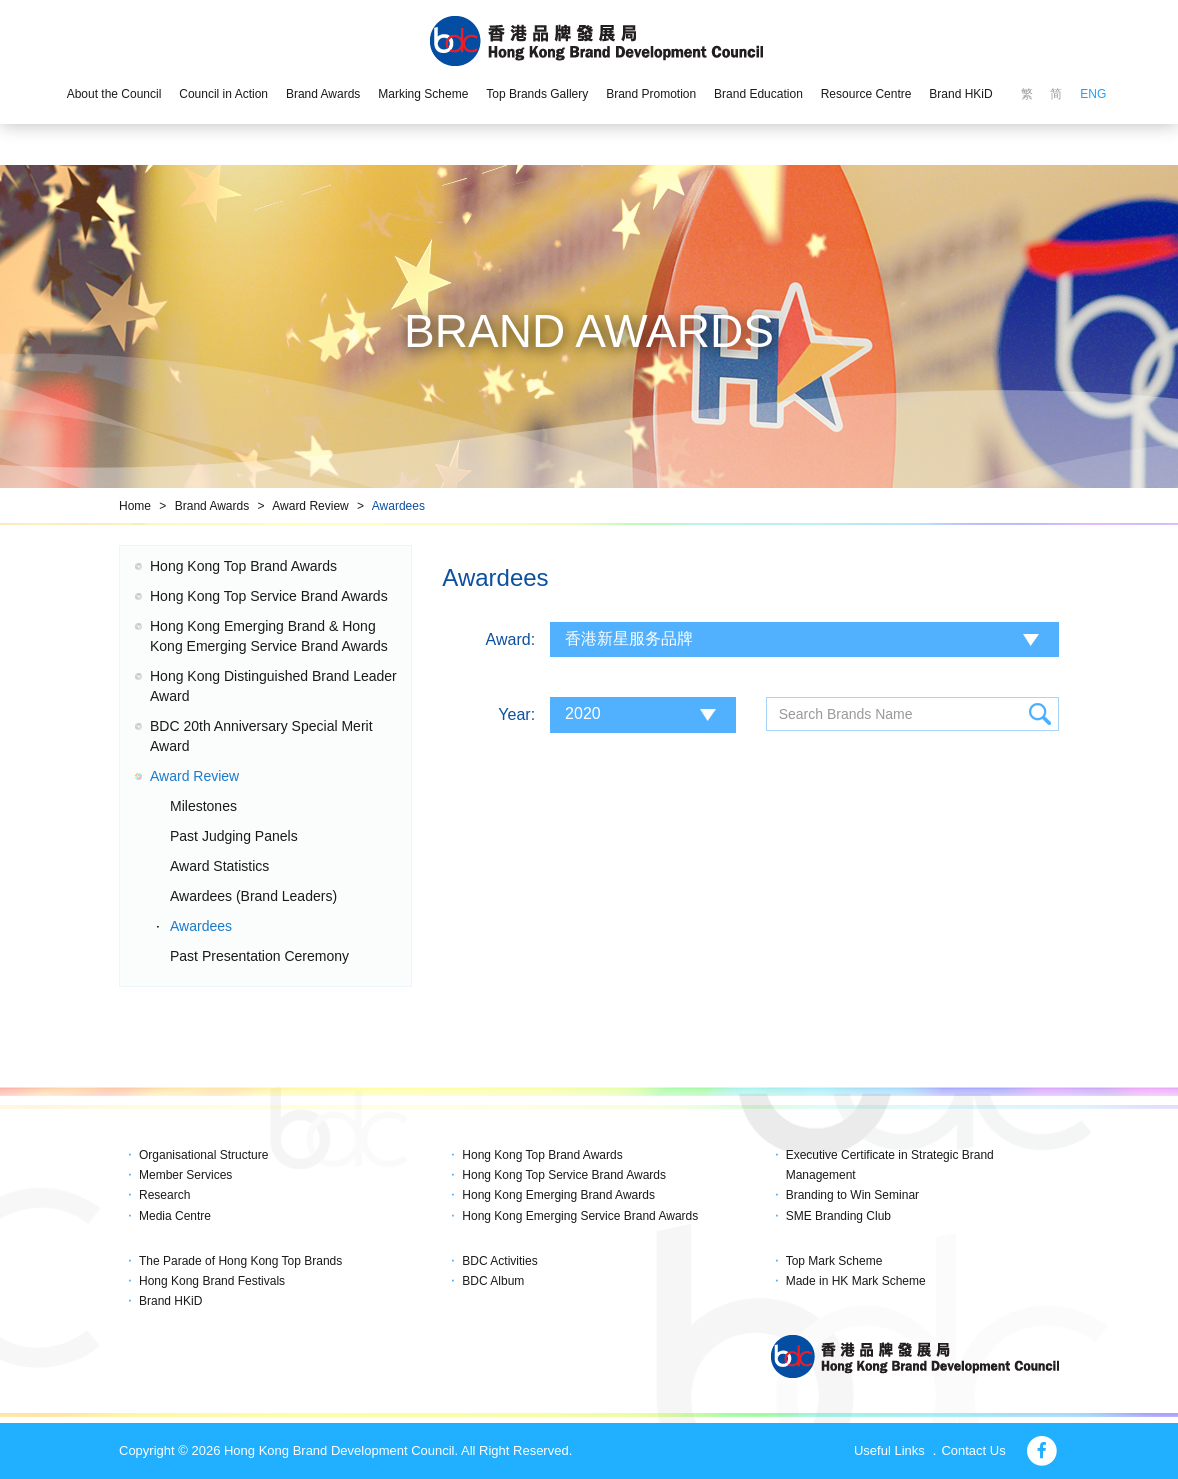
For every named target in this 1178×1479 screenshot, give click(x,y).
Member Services (185, 1175)
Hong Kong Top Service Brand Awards (269, 596)
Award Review (310, 506)
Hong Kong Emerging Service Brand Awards (580, 1216)
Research (164, 1195)
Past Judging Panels (234, 836)
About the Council (114, 94)
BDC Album (493, 1281)
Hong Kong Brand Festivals (212, 1281)
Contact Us (973, 1450)
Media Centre (175, 1216)
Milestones (203, 806)
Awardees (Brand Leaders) (253, 896)
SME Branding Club (838, 1216)
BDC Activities (499, 1261)
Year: (516, 714)
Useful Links (889, 1450)
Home (135, 506)
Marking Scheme (423, 94)
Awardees (398, 506)
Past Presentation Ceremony (259, 956)
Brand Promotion (651, 94)
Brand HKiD (960, 94)
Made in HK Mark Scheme (856, 1281)
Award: (511, 639)
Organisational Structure (203, 1155)
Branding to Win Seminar (852, 1195)
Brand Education (758, 94)
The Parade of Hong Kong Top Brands (240, 1261)
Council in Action (223, 94)
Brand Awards (323, 94)
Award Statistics (219, 866)
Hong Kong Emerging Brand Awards (558, 1195)
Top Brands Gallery (537, 94)
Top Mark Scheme (834, 1261)
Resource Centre (866, 94)
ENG (1093, 94)
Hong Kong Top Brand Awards (243, 566)
